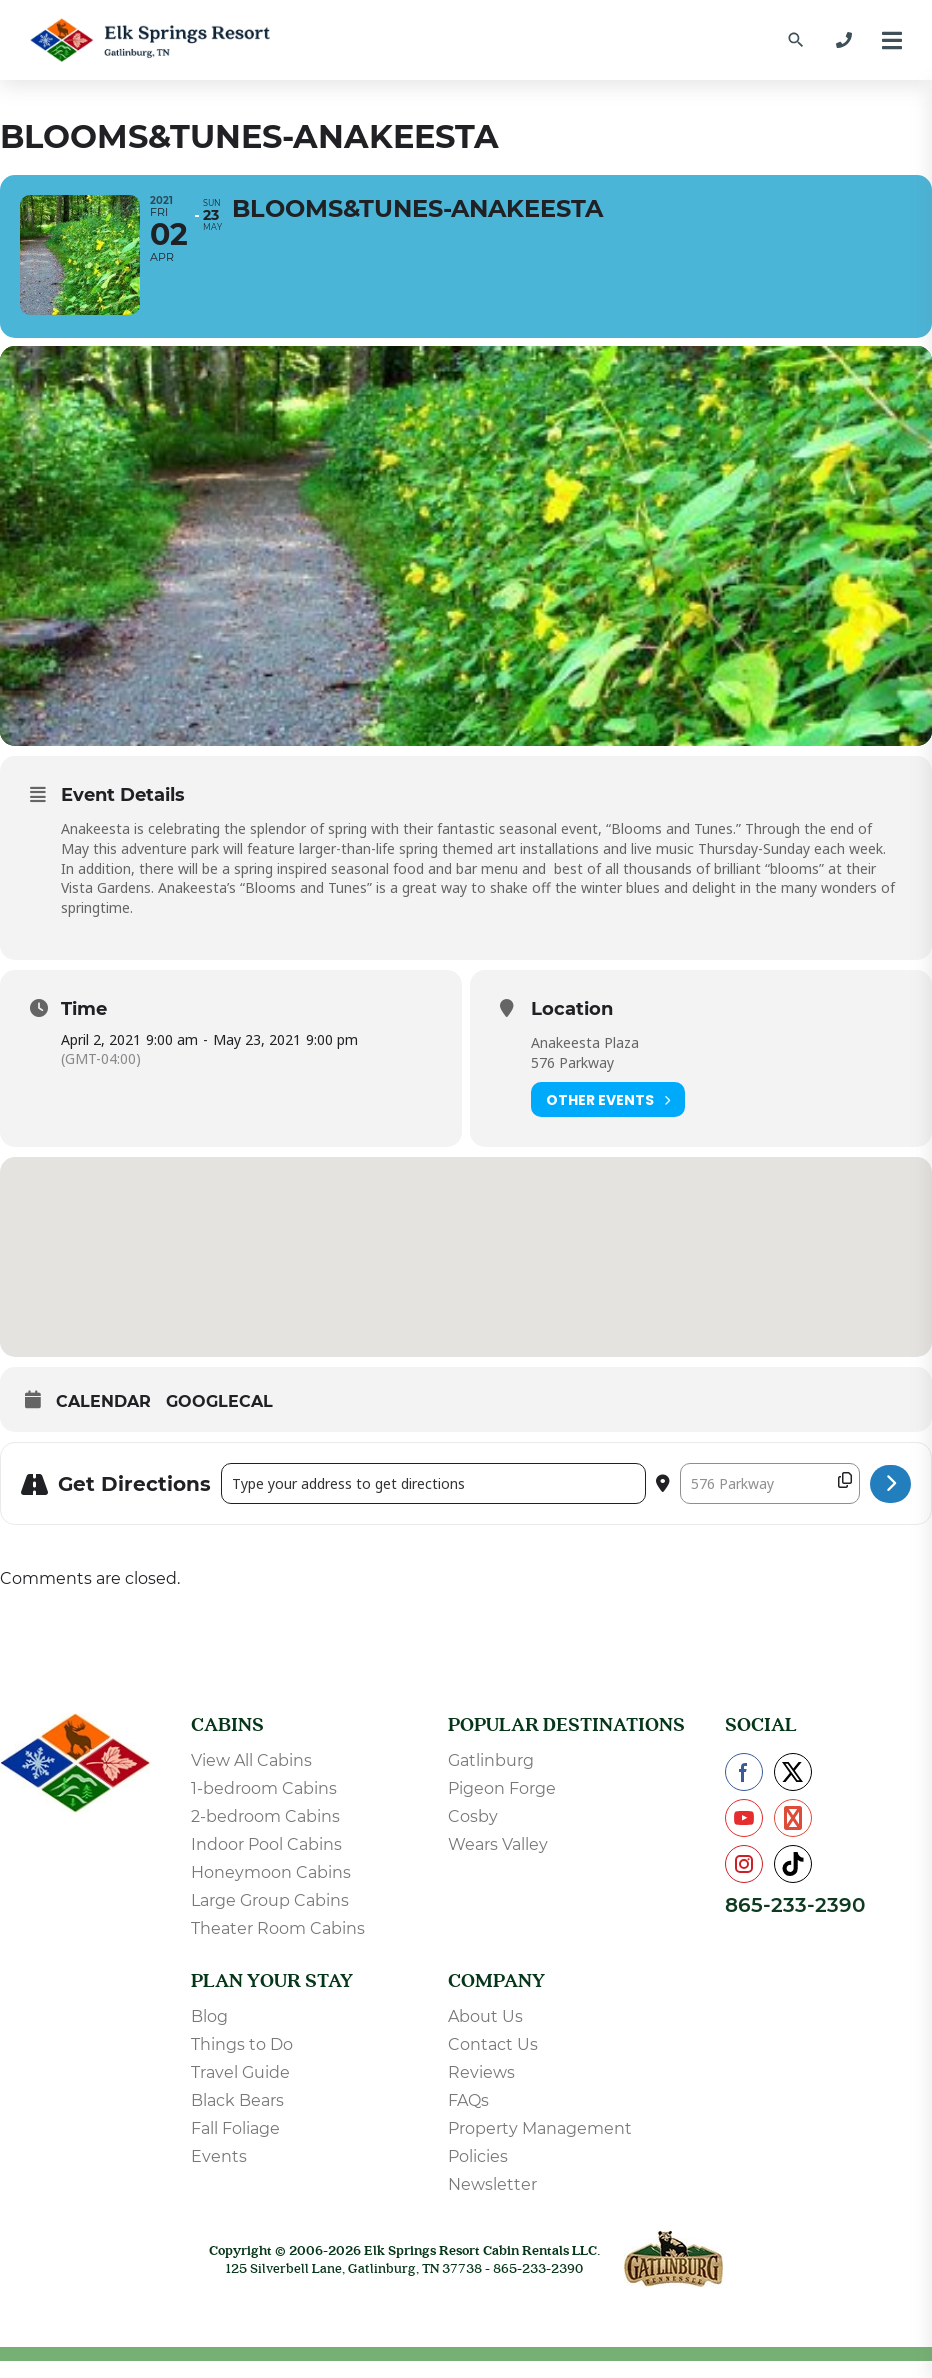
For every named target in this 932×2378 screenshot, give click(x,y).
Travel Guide (240, 2089)
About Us (485, 2033)
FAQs (468, 2117)
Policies (478, 2173)
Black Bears (237, 2117)
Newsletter (492, 2201)
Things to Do (242, 2061)
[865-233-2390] (844, 40)
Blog (209, 2033)
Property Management (540, 2145)
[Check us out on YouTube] (744, 1835)
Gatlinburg (491, 1777)
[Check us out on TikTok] (793, 1881)
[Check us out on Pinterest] (793, 1835)
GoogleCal (219, 1418)
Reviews (481, 2089)
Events (219, 2173)
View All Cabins (251, 1777)
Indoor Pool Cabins (266, 1861)
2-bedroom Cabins (265, 1833)
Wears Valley (498, 1861)
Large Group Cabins (270, 1917)
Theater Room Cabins (278, 1945)
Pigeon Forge (502, 1805)
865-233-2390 (795, 1922)
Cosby (473, 1833)
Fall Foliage (235, 2145)
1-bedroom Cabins (264, 1805)
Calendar (103, 1418)
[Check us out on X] (793, 1789)
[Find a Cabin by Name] (796, 40)
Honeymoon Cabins (271, 1889)
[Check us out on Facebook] (744, 1789)
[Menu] (892, 40)
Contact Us (493, 2061)
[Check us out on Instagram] (744, 1881)
